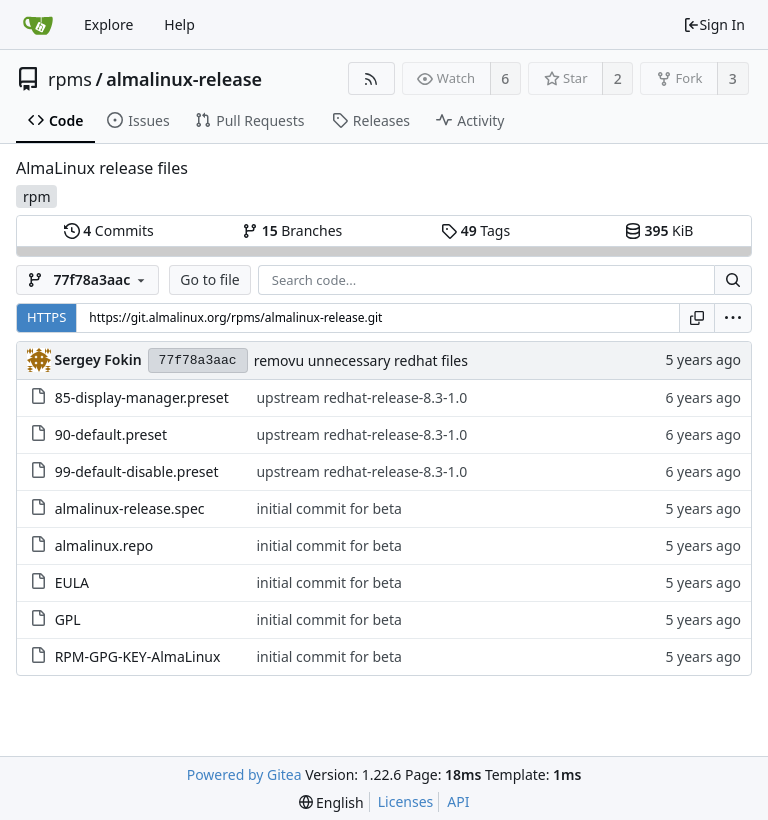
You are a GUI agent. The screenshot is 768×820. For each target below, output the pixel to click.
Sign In (714, 24)
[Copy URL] (697, 318)
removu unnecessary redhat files (361, 360)
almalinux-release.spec (130, 508)
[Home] (38, 25)
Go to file (209, 279)
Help (179, 24)
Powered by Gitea (244, 774)
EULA (72, 582)
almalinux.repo (104, 545)
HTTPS (46, 317)
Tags (475, 230)
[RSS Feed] (371, 78)
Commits (109, 230)
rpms (70, 79)
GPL (68, 619)
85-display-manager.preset (142, 397)
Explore (108, 24)
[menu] (733, 318)
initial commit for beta (328, 508)
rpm (36, 196)
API (458, 801)
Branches (292, 230)
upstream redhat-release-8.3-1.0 (361, 397)
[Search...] (733, 280)
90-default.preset (111, 434)
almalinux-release (184, 79)
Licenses (406, 801)
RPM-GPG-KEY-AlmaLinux (138, 656)
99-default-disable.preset (137, 471)
